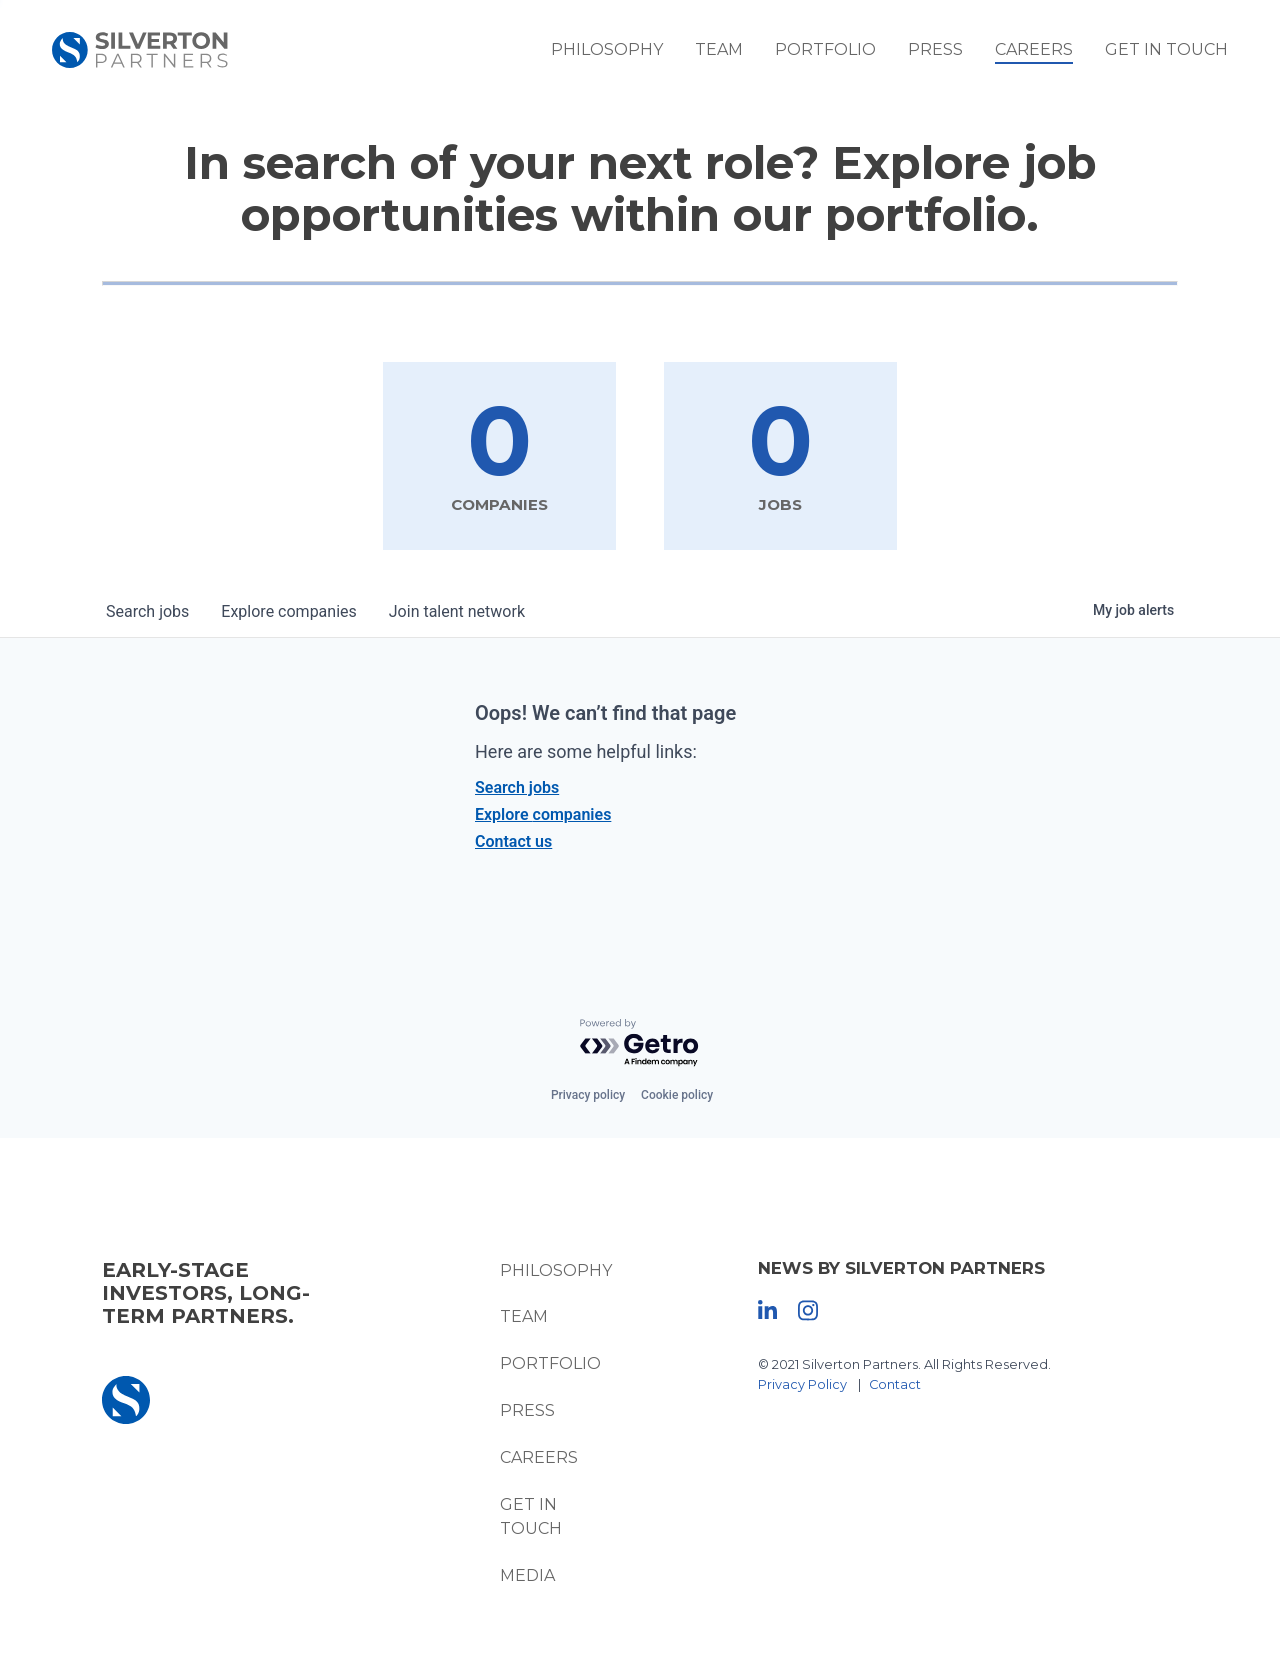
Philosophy (607, 49)
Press (935, 49)
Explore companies (543, 814)
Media (527, 1575)
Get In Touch (1166, 49)
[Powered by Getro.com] (640, 1043)
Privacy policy (588, 1095)
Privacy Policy (802, 1384)
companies (288, 611)
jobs (147, 611)
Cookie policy (677, 1095)
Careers (1034, 49)
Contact (895, 1384)
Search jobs (517, 787)
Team (719, 49)
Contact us (513, 841)
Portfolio (825, 49)
